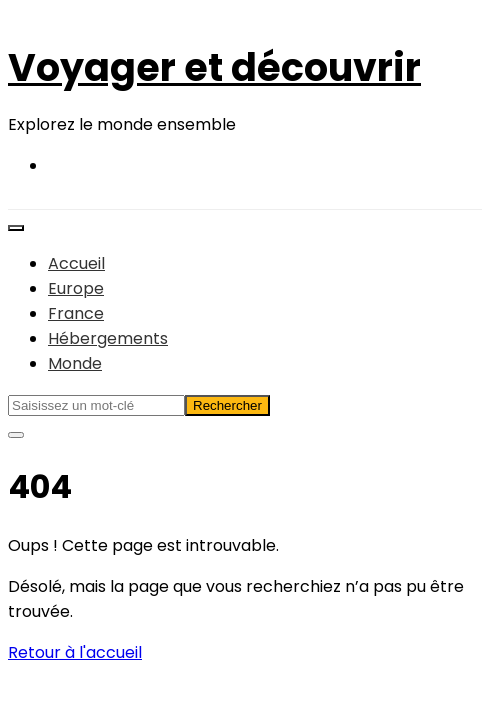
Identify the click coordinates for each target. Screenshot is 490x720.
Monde (75, 363)
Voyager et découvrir (214, 67)
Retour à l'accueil (75, 652)
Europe (76, 288)
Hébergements (108, 338)
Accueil (76, 263)
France (76, 313)
